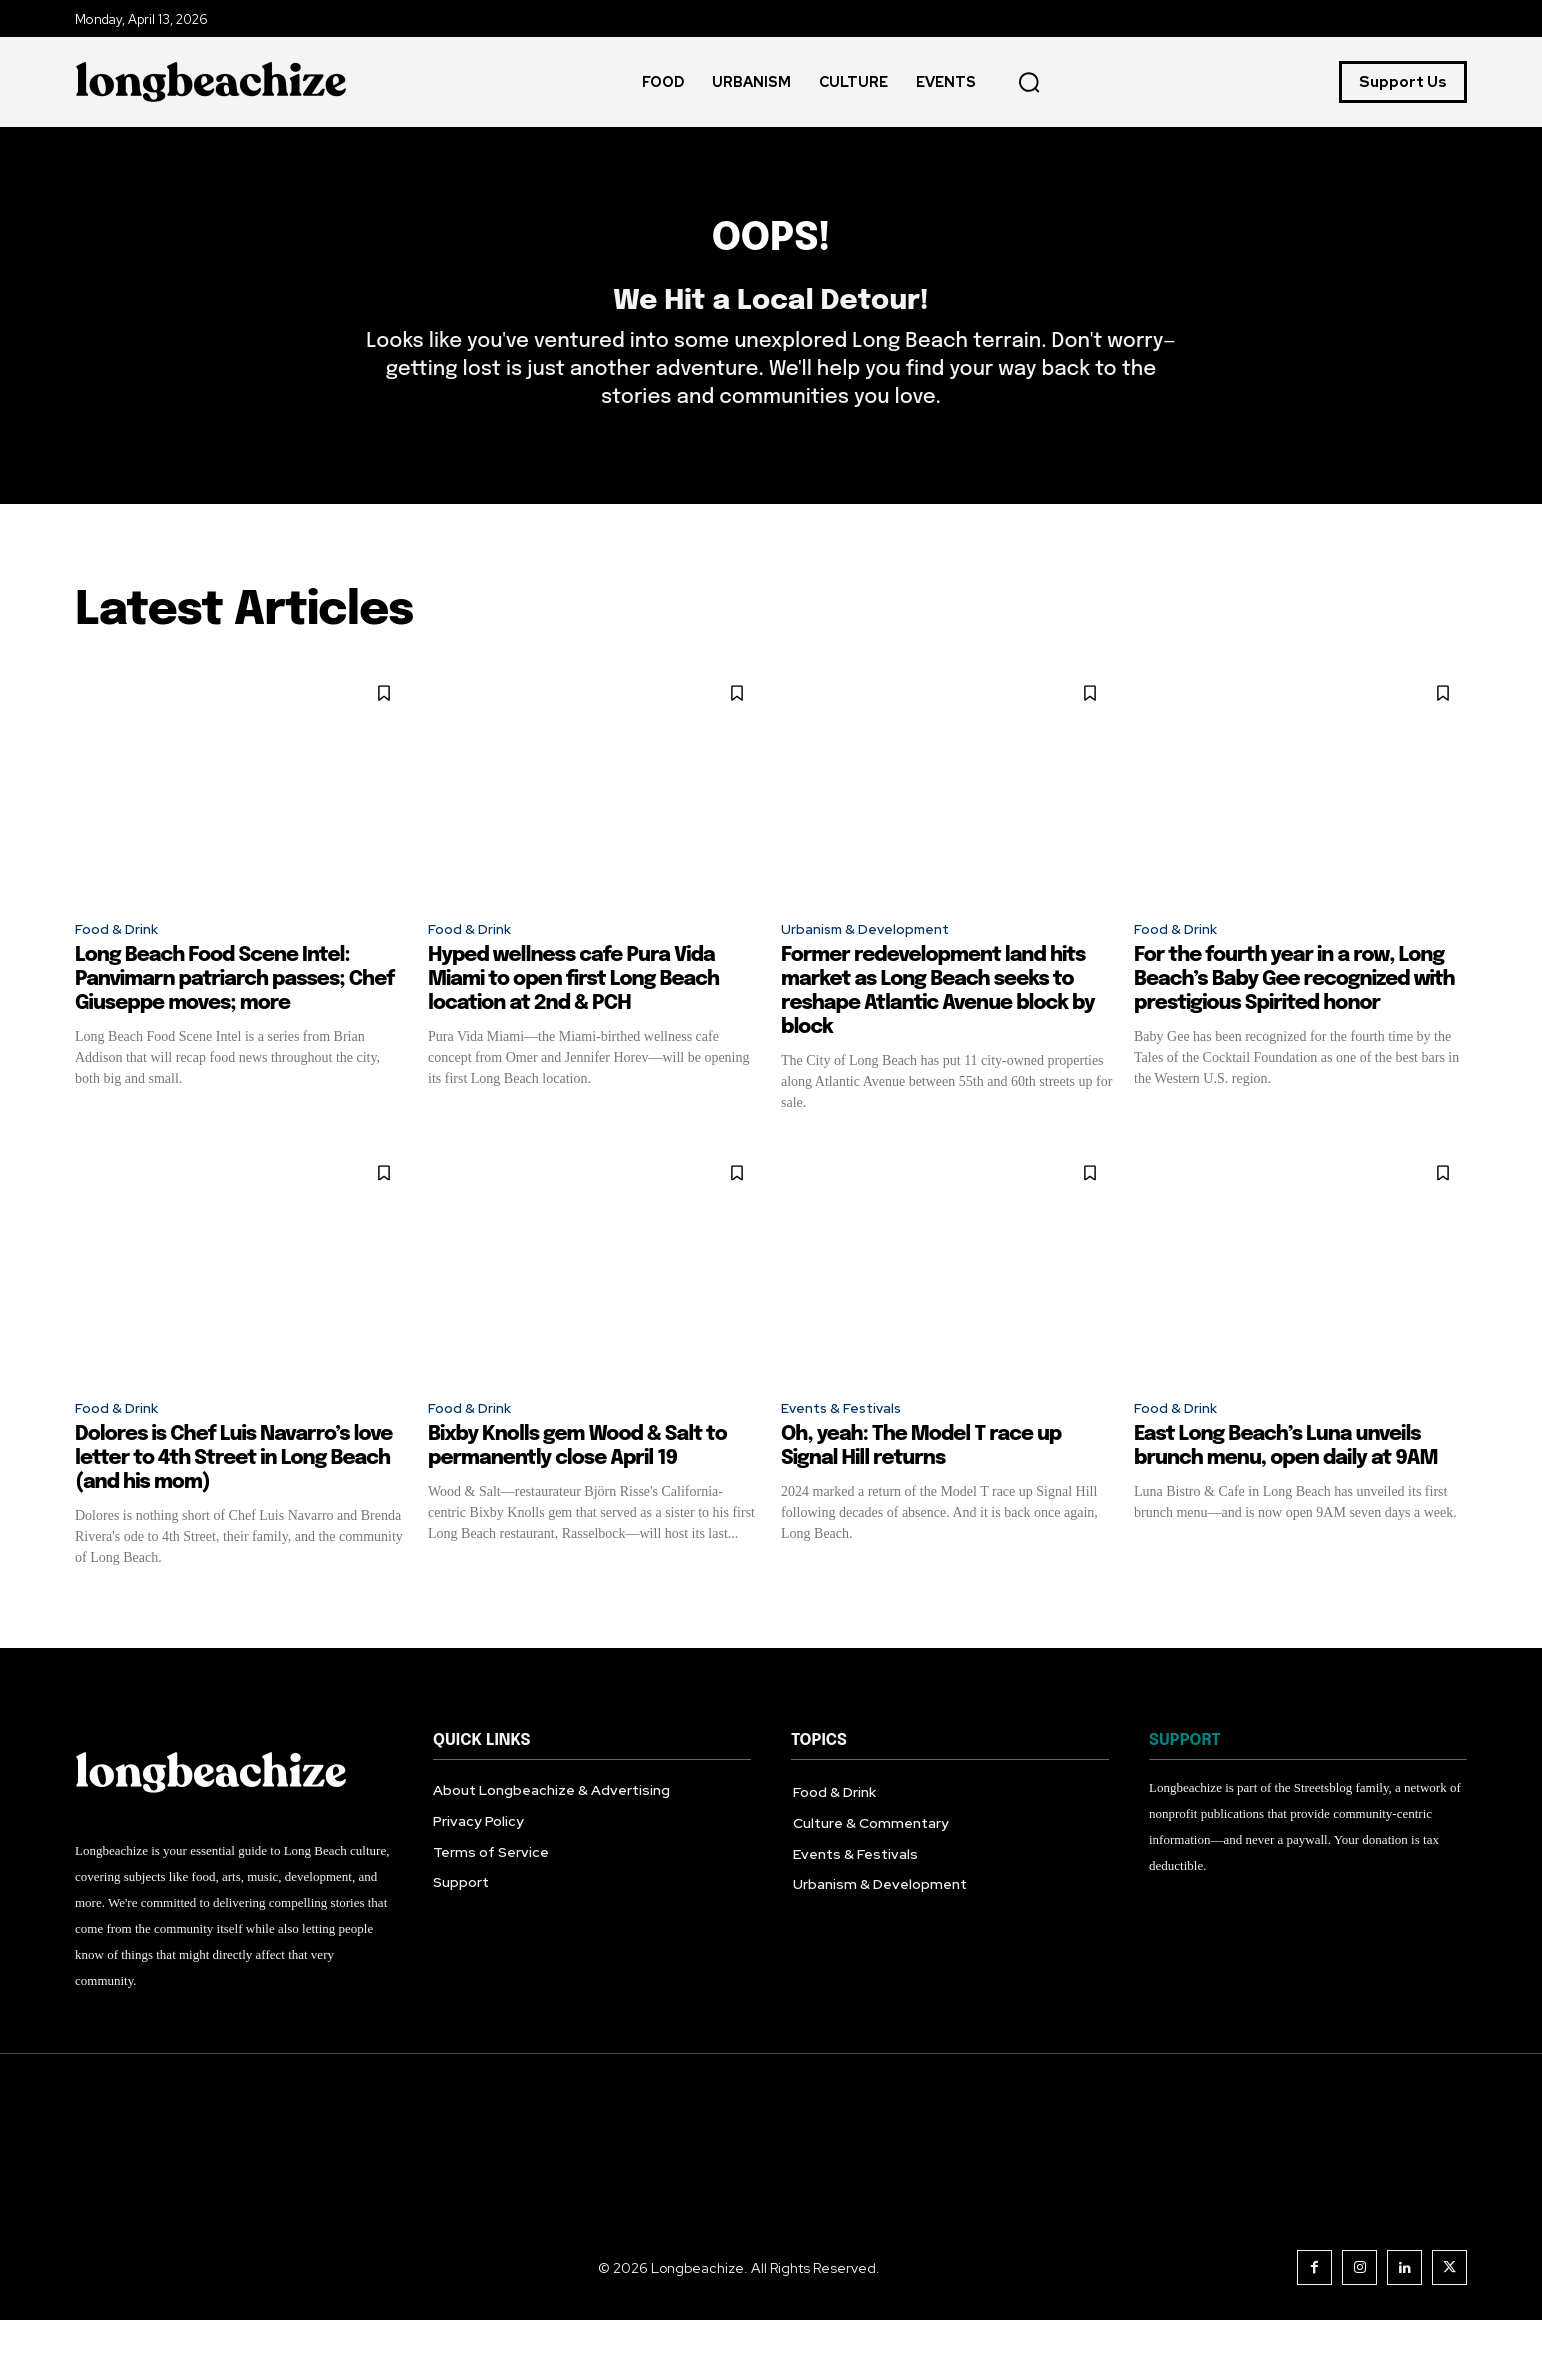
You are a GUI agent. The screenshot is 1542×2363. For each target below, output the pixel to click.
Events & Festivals (850, 1448)
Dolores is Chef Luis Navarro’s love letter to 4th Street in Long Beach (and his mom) (233, 1500)
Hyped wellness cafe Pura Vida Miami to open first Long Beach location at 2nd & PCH (573, 1017)
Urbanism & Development (878, 964)
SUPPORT (1185, 1782)
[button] (1029, 82)
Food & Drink (121, 964)
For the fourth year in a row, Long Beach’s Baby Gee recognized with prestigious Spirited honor (1294, 1017)
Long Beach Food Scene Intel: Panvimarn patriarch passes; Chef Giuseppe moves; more (234, 1017)
